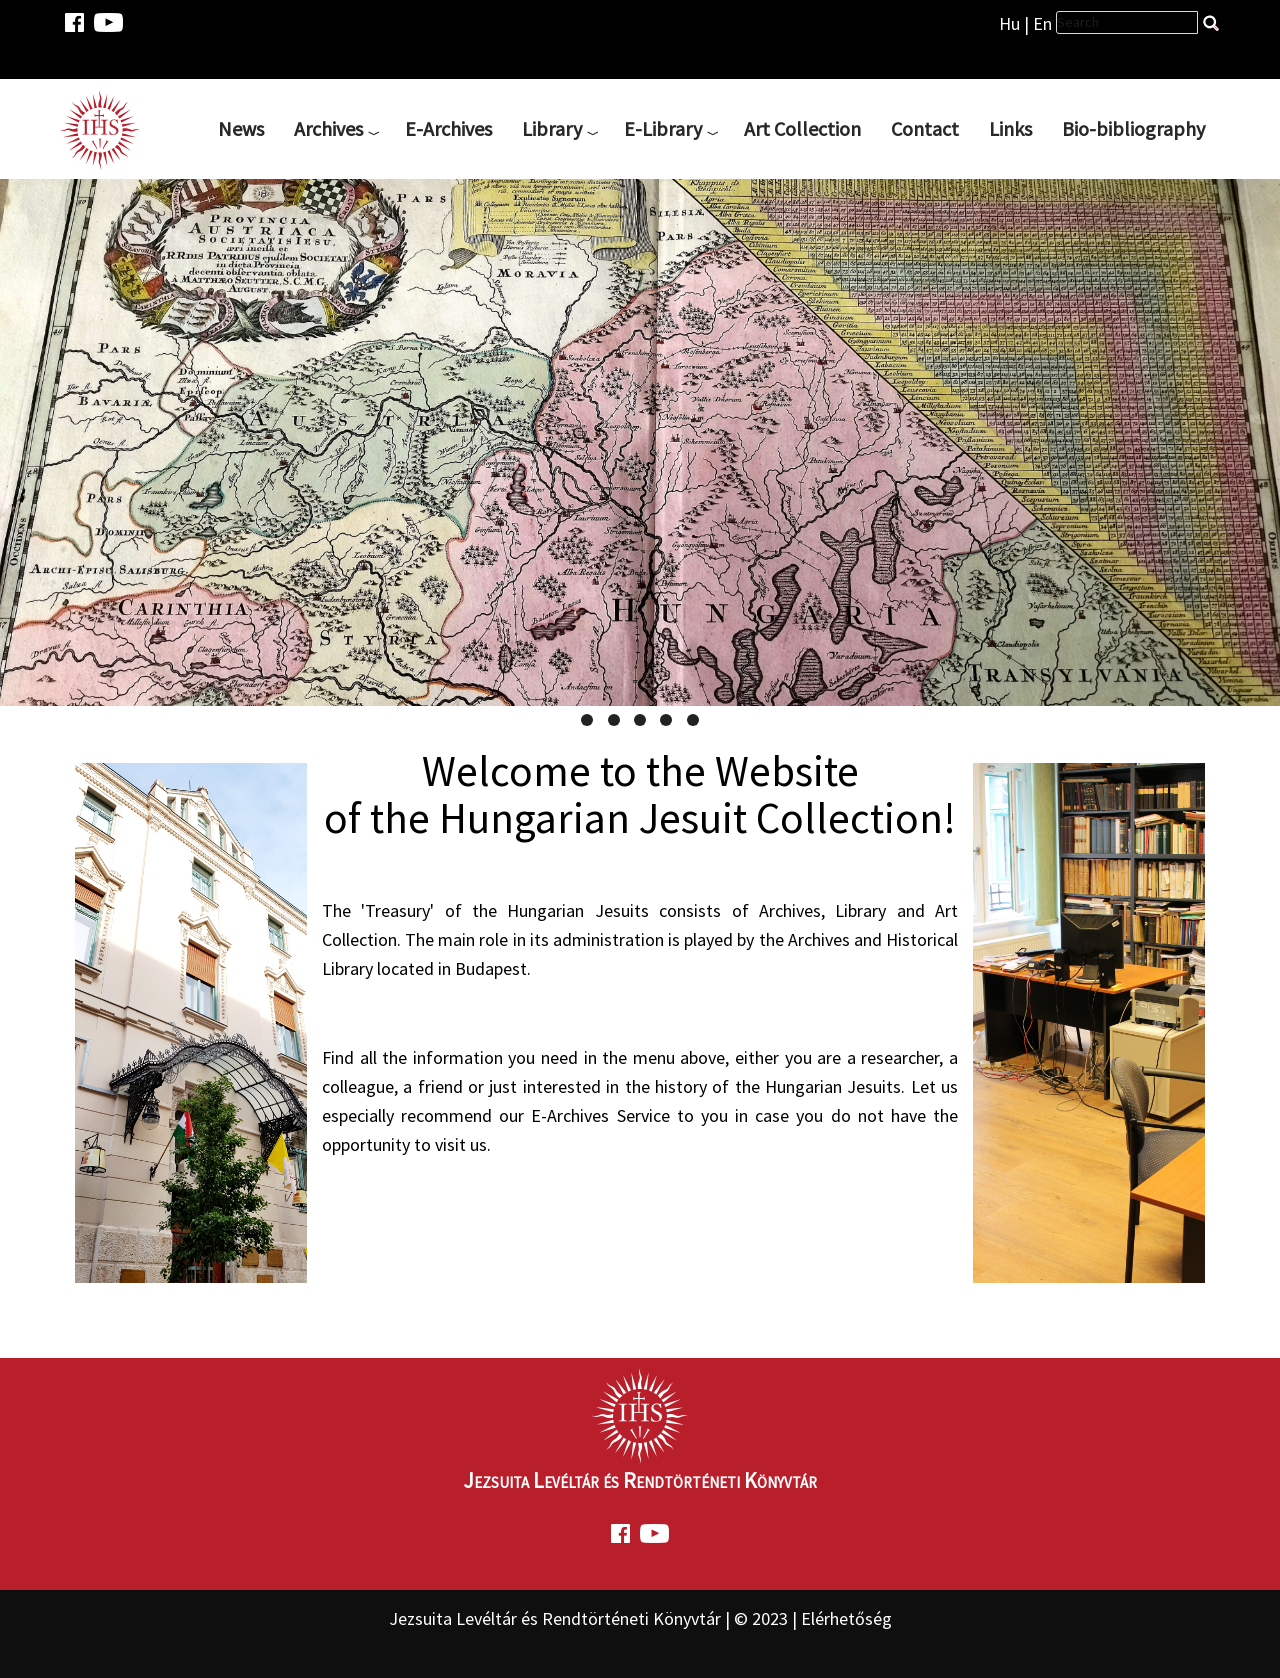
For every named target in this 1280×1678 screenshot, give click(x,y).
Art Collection (802, 128)
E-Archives (448, 128)
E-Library (663, 128)
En (1042, 23)
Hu (1009, 23)
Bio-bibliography (1133, 128)
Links (1010, 128)
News (241, 128)
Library (552, 128)
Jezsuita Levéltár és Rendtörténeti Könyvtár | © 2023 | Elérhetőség (640, 1618)
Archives (328, 128)
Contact (925, 128)
